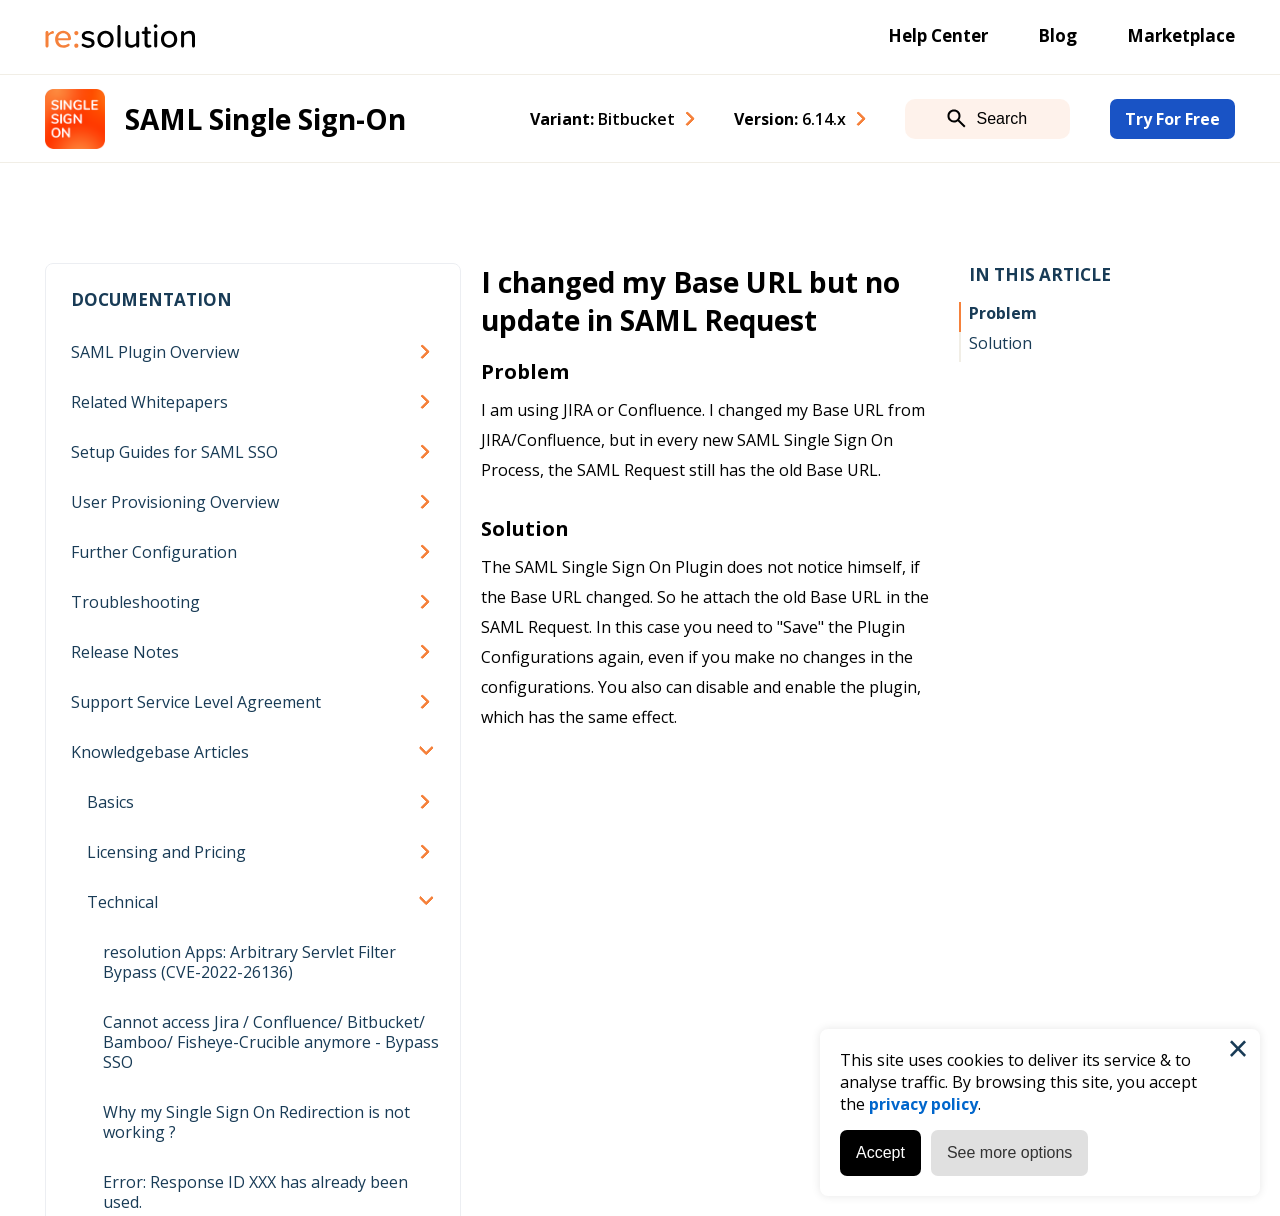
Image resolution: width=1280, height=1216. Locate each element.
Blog (1057, 35)
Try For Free (1172, 119)
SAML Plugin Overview (155, 352)
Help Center (938, 35)
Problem (1003, 313)
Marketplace (1181, 35)
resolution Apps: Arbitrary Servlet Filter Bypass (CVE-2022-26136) (249, 962)
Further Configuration (154, 552)
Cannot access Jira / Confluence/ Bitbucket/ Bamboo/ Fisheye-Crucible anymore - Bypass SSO (271, 1042)
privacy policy (923, 1104)
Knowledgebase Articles (160, 752)
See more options (1009, 1152)
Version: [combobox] (790, 119)
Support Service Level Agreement (196, 702)
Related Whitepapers (149, 402)
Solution (1000, 343)
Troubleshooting (135, 602)
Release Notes (125, 652)
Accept (880, 1152)
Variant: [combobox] (602, 119)
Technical (122, 902)
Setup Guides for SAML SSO (174, 452)
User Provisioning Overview (175, 502)
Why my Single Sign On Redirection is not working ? (256, 1122)
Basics (110, 802)
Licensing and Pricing (166, 852)
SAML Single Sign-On (265, 119)
